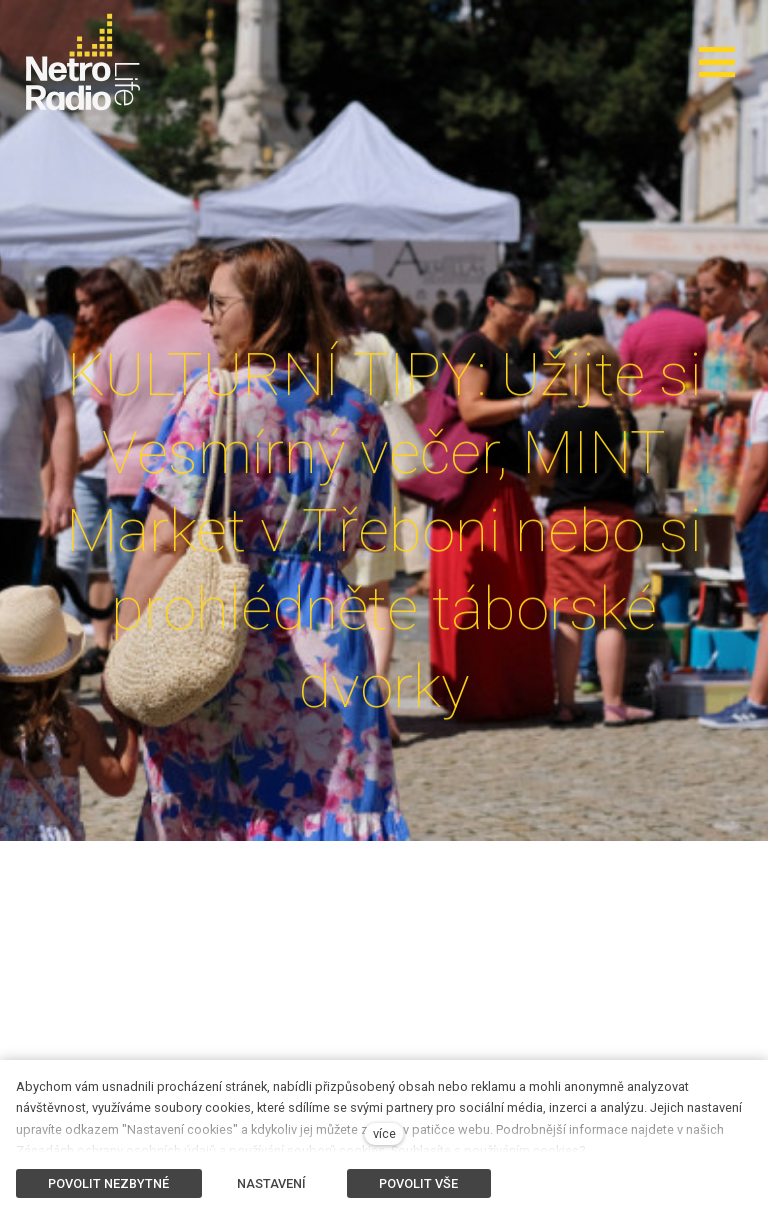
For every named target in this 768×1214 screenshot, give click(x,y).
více (384, 1133)
